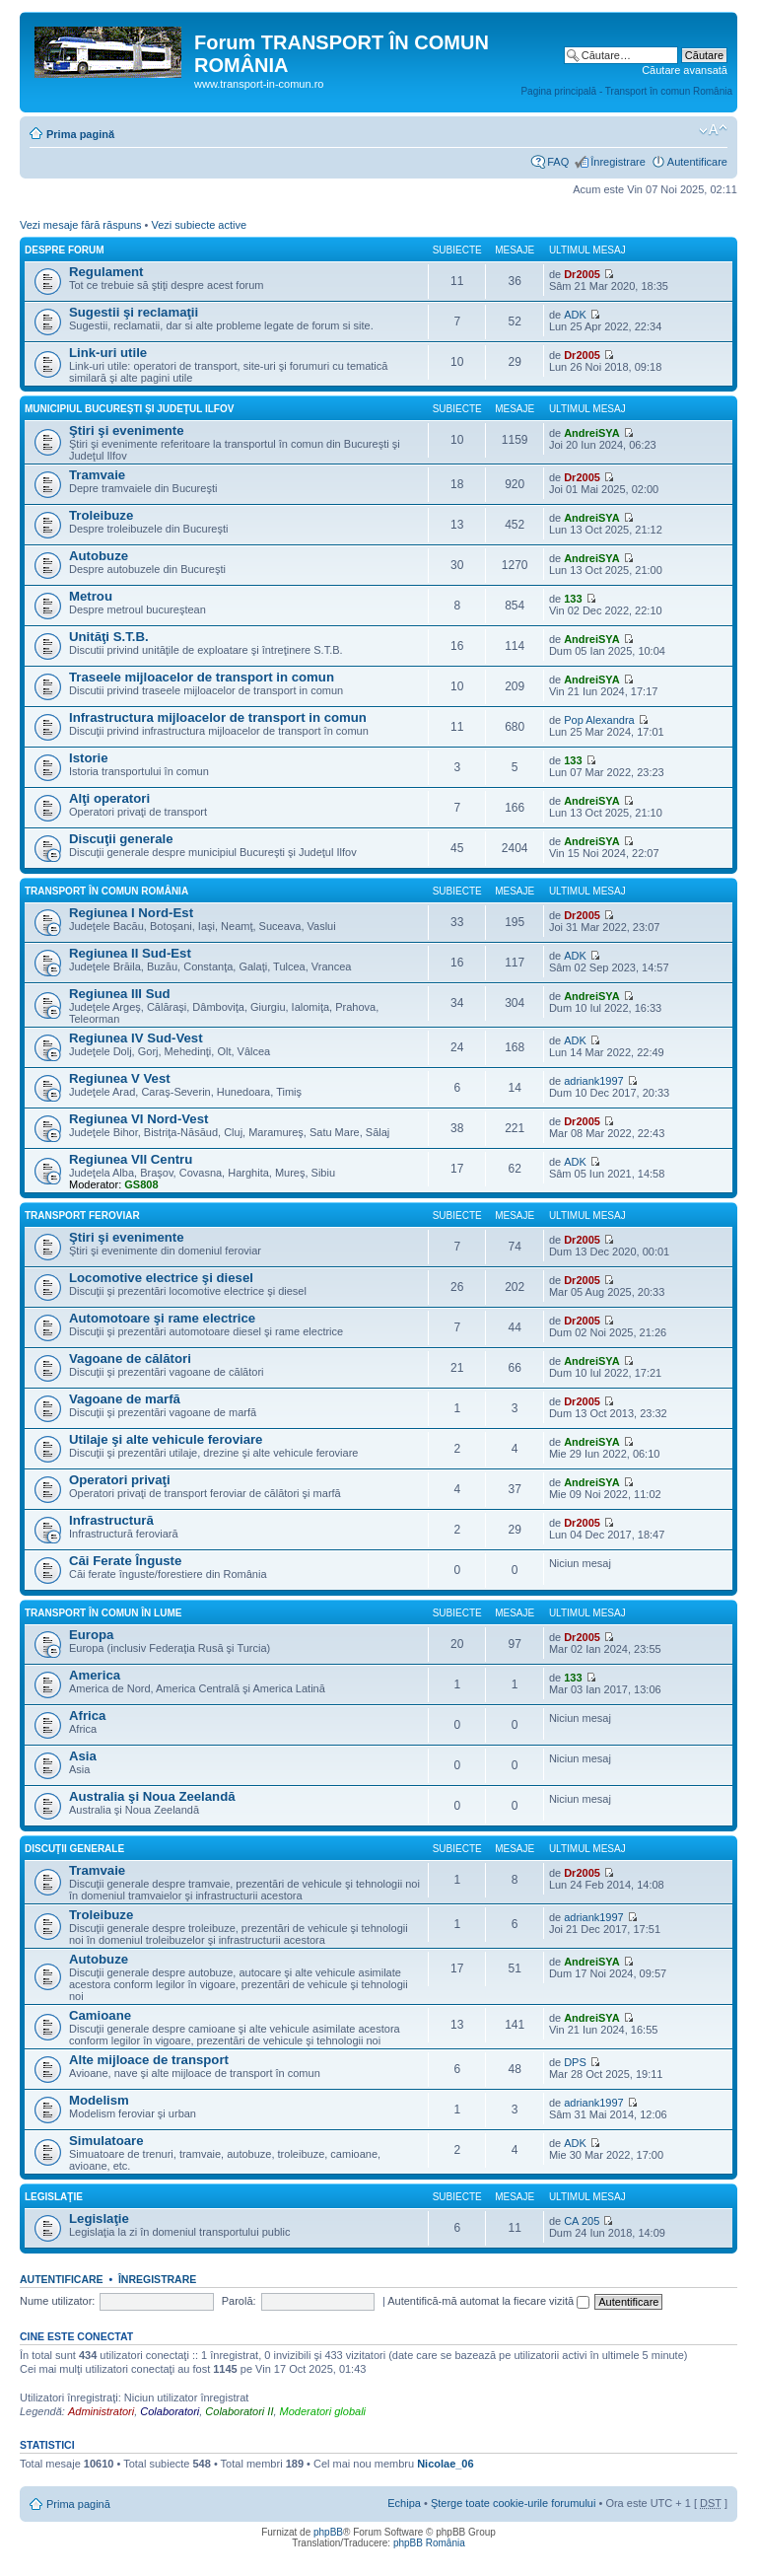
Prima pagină (80, 134)
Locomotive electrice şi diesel (161, 1277)
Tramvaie (97, 474)
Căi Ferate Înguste (125, 1560)
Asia (83, 1756)
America (94, 1675)
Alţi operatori (109, 798)
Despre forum (64, 250)
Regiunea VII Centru (130, 1159)
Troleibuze (101, 515)
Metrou (90, 596)
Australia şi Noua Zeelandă (152, 1796)
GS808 (141, 1184)
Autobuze (98, 555)
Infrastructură (111, 1520)
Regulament (106, 271)
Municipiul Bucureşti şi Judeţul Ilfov (129, 408)
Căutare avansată (684, 70)
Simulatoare (106, 2140)
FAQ (558, 162)
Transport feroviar (82, 1215)
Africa (87, 1715)
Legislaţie (54, 2196)
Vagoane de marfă (124, 1399)
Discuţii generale (121, 838)
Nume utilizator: (57, 2301)
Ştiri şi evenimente (126, 430)
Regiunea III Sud (120, 993)
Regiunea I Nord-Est (131, 912)
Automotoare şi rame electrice (162, 1318)
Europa (91, 1634)
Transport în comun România (106, 891)
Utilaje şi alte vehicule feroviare (165, 1439)
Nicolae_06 (445, 2463)
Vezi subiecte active (198, 225)
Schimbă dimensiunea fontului (713, 130)
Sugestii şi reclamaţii (133, 312)
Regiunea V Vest (120, 1078)
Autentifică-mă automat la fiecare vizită (488, 2301)
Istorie (88, 758)
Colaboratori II (239, 2411)
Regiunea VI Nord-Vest (138, 1118)
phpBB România (429, 2543)
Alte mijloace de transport (149, 2059)
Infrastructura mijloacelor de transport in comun (218, 717)
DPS (575, 2062)
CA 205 (581, 2221)
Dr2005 (582, 274)
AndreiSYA (591, 433)
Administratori (101, 2411)
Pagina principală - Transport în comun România (626, 91)
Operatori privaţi (120, 1479)
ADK (575, 315)
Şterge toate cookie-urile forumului (513, 2503)
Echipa (404, 2503)
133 (573, 599)
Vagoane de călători (130, 1358)
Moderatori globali (323, 2411)
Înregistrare (618, 162)
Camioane (100, 2015)
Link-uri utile (108, 352)
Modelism (99, 2100)
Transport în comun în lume (103, 1613)
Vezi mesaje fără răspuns (81, 225)
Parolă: (239, 2301)
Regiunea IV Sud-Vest (136, 1038)
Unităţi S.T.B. (109, 636)
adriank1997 (594, 1081)
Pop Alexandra (599, 720)
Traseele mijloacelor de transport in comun (201, 677)
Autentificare (697, 162)
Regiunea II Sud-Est (130, 953)
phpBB (328, 2532)
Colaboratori (169, 2411)
